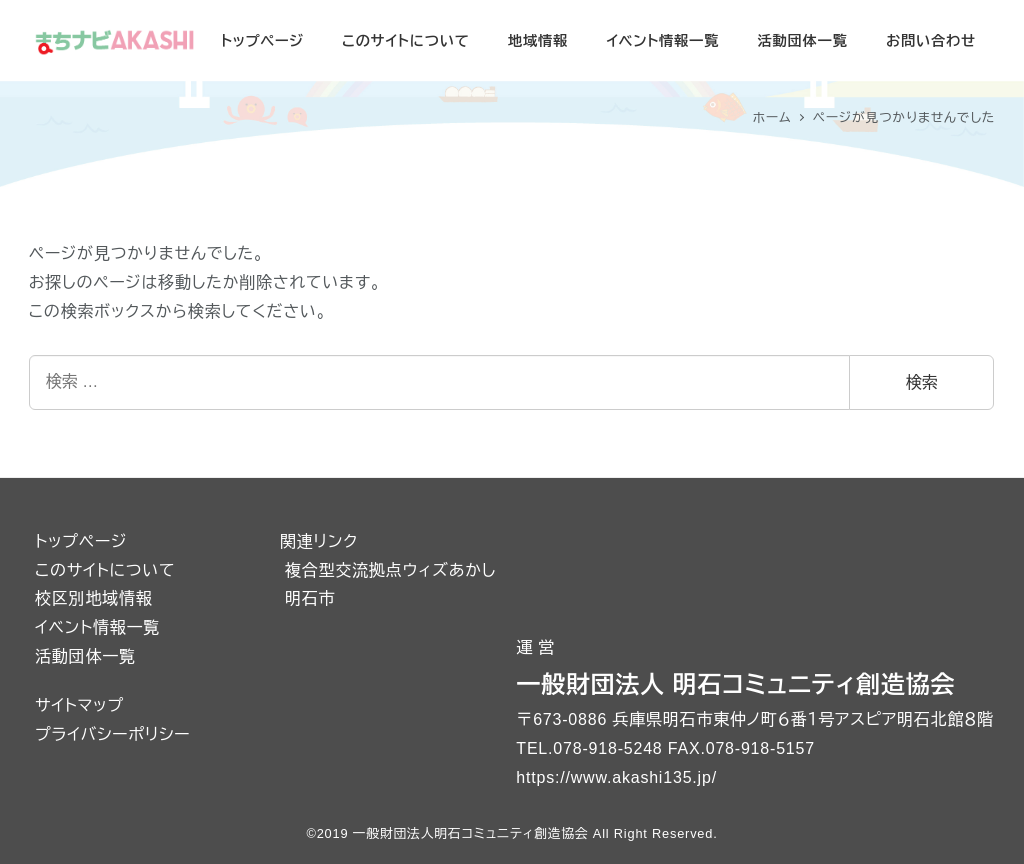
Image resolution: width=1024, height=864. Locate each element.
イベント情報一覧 (97, 627)
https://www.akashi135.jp (613, 777)
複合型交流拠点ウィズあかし (390, 570)
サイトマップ (79, 705)
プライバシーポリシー (113, 734)
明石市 (310, 598)
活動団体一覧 (85, 656)
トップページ (81, 541)
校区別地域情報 (94, 598)
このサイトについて (105, 570)
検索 (922, 382)
